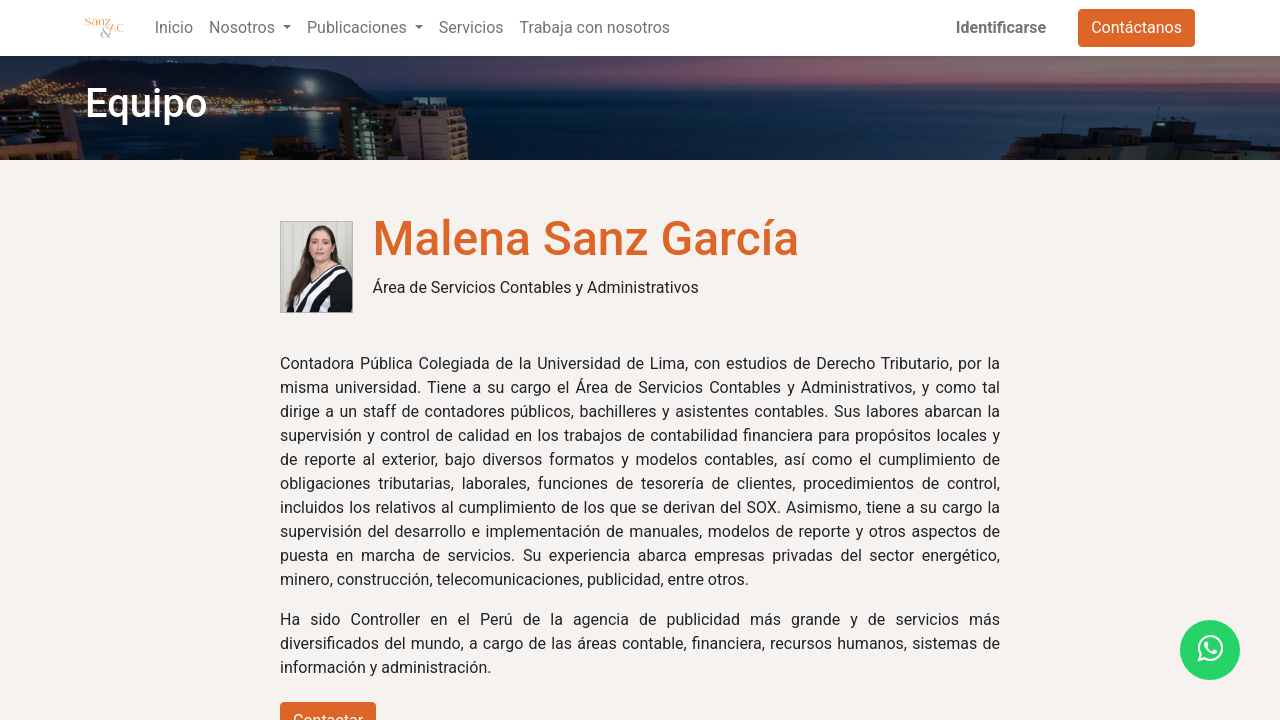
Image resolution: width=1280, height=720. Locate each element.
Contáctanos (1136, 27)
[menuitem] (174, 28)
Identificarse (1001, 27)
